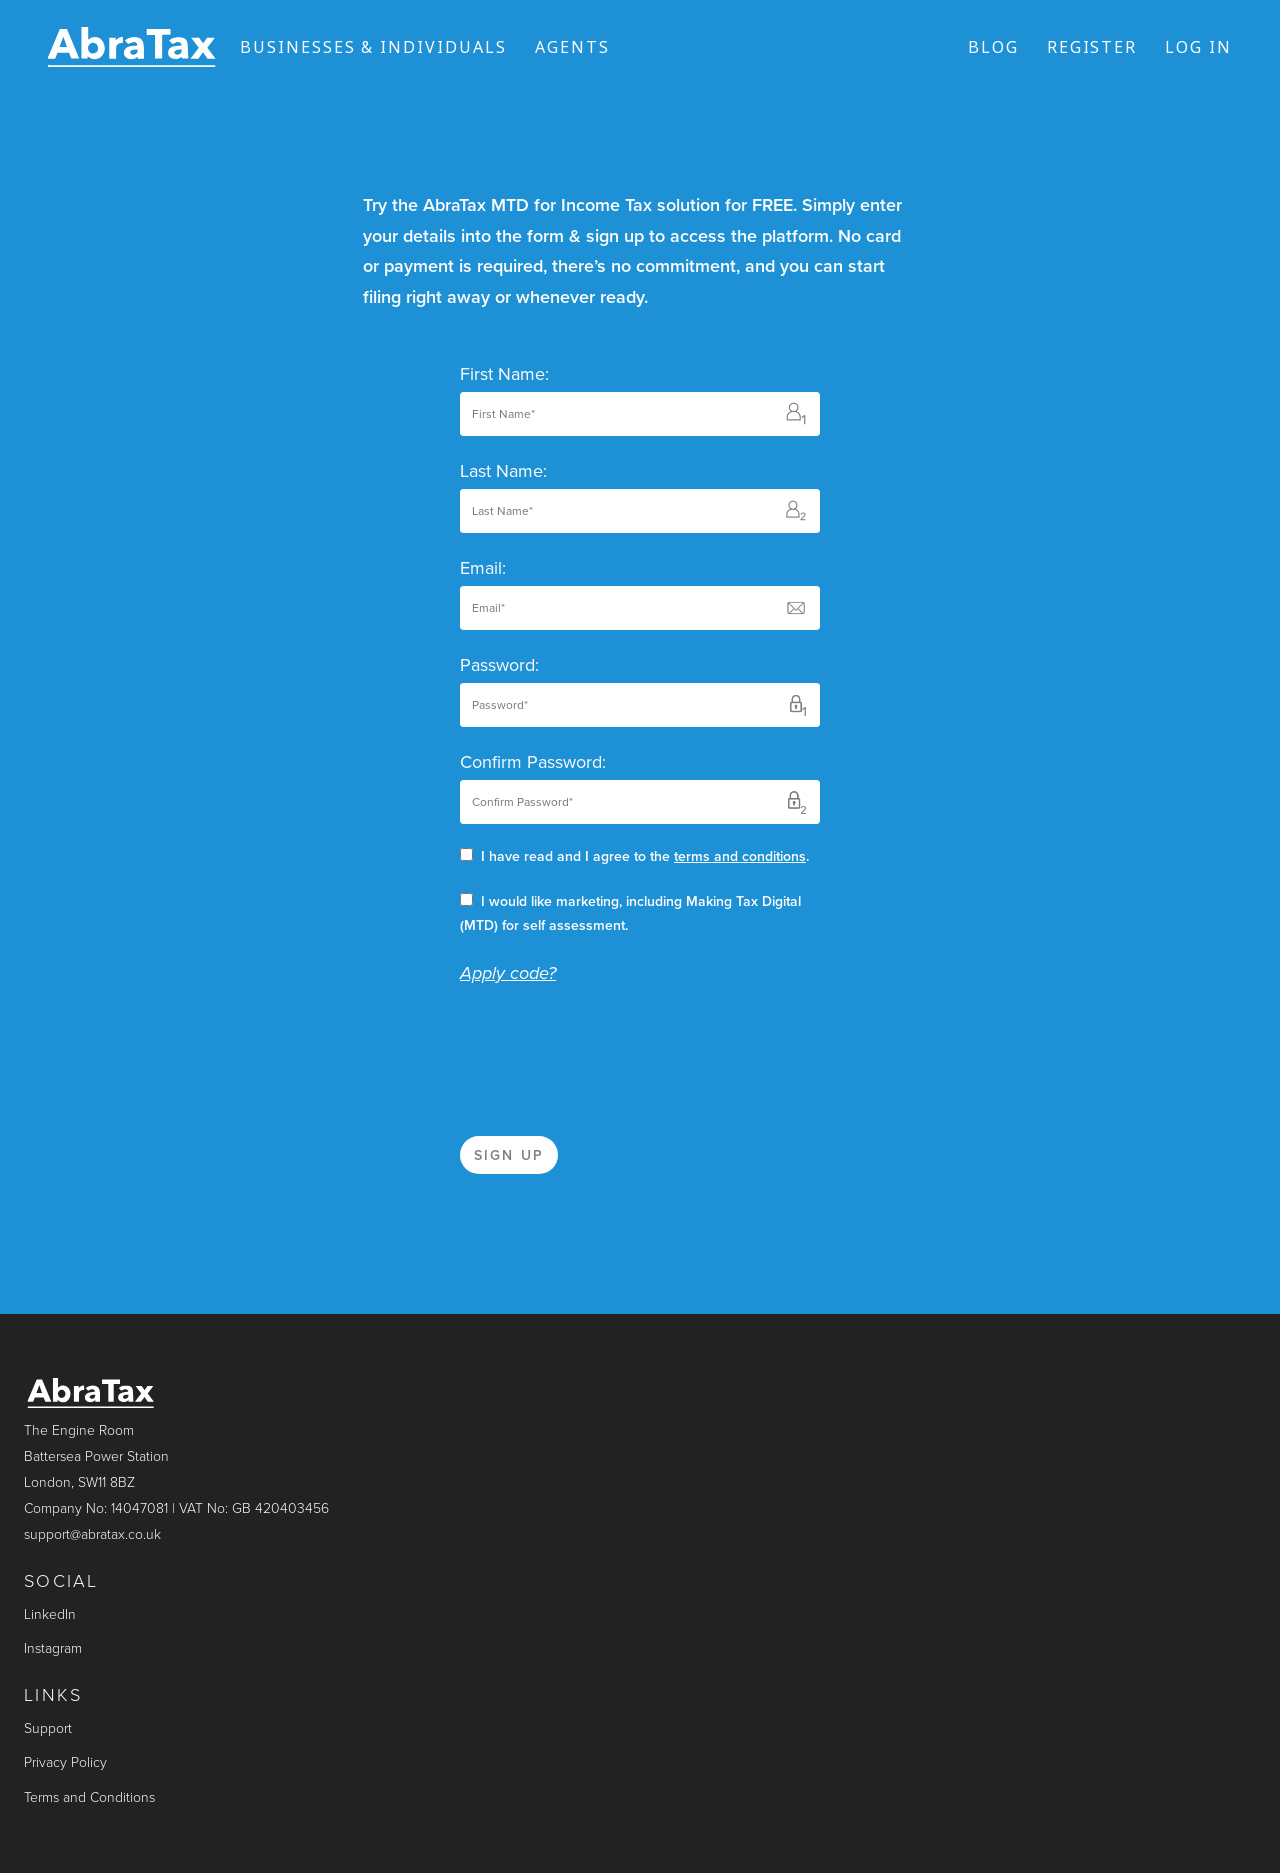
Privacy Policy (65, 1762)
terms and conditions (740, 856)
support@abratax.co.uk (92, 1534)
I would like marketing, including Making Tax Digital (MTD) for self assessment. (630, 913)
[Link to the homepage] (132, 47)
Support (48, 1728)
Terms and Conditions (89, 1797)
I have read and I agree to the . (634, 856)
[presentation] (612, 1047)
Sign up (509, 1155)
